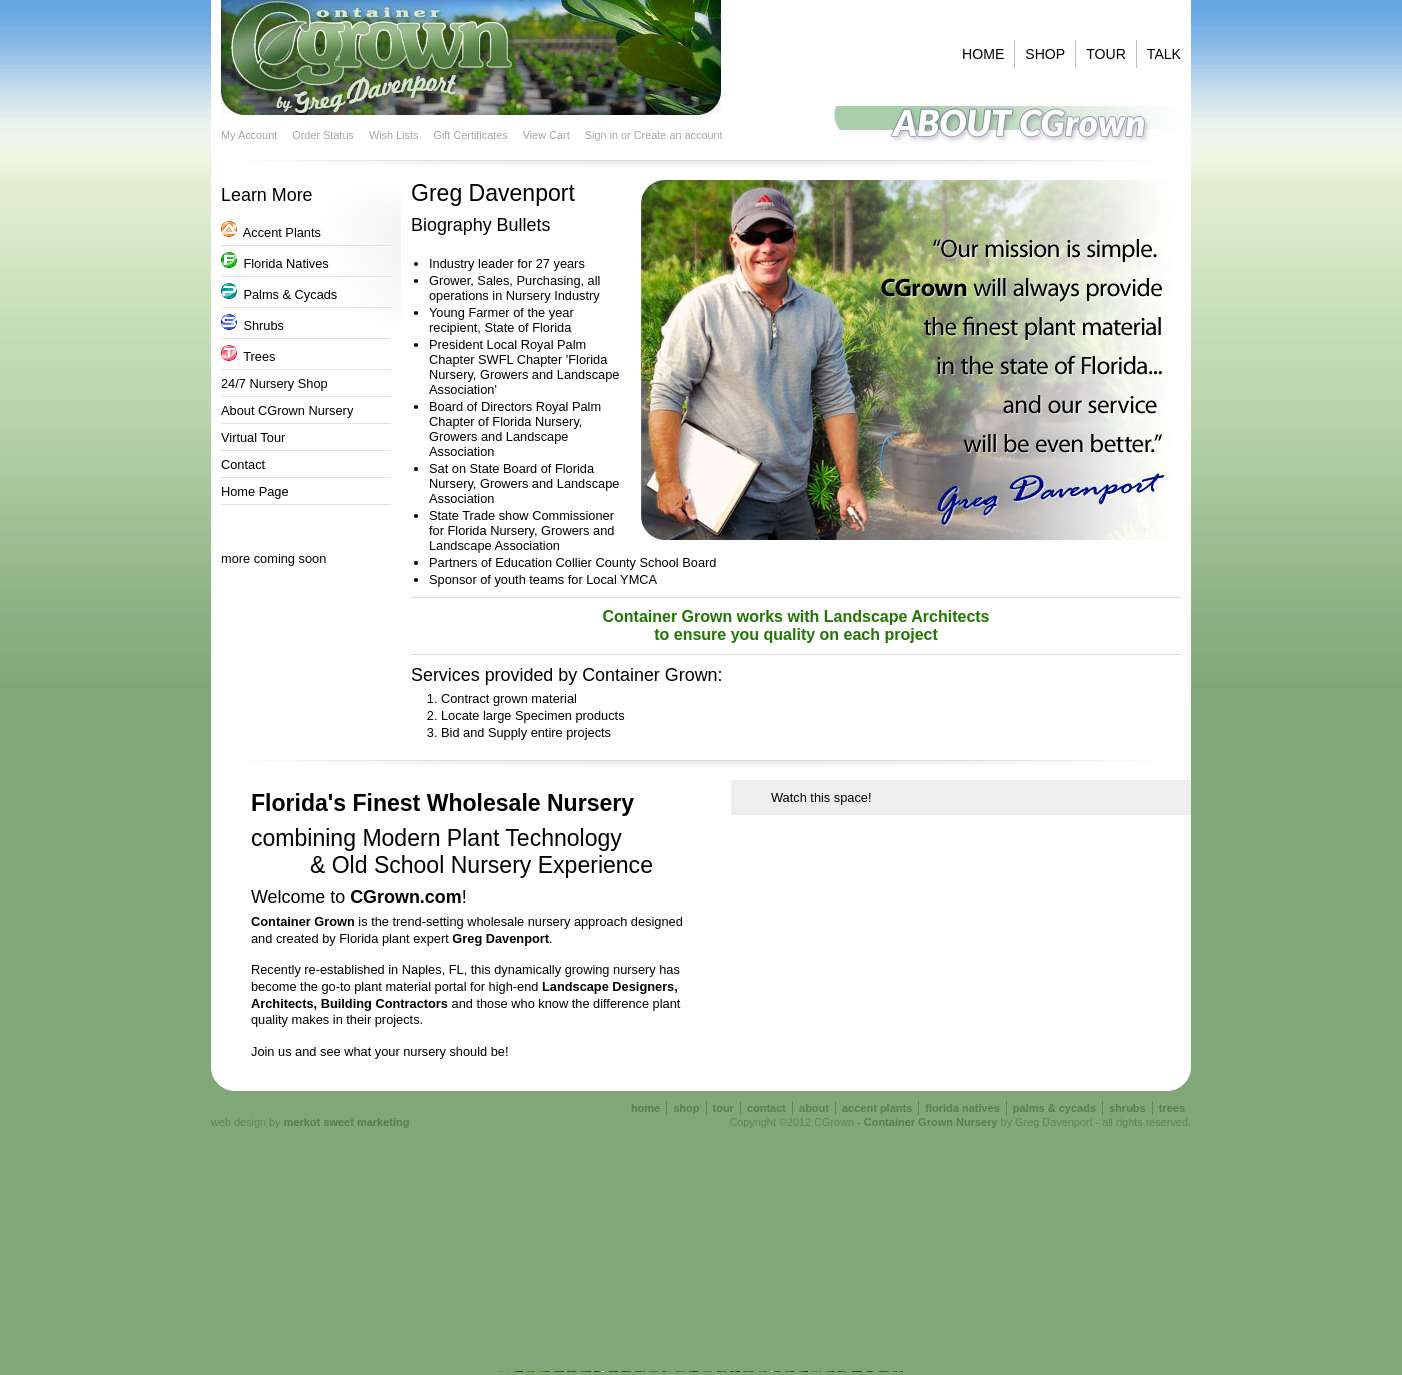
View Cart (546, 135)
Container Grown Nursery (931, 1122)
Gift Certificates (470, 135)
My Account (249, 135)
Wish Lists (394, 135)
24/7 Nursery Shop (274, 383)
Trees (248, 356)
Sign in (601, 135)
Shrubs (252, 325)
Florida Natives (275, 263)
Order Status (323, 135)
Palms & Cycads (279, 294)
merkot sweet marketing (347, 1122)
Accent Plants (271, 232)
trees (1172, 1108)
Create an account (678, 135)
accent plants (877, 1108)
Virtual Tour (253, 437)
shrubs (1127, 1108)
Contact (243, 464)
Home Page (255, 491)
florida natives (962, 1108)
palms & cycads (1054, 1108)
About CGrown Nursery (287, 410)
